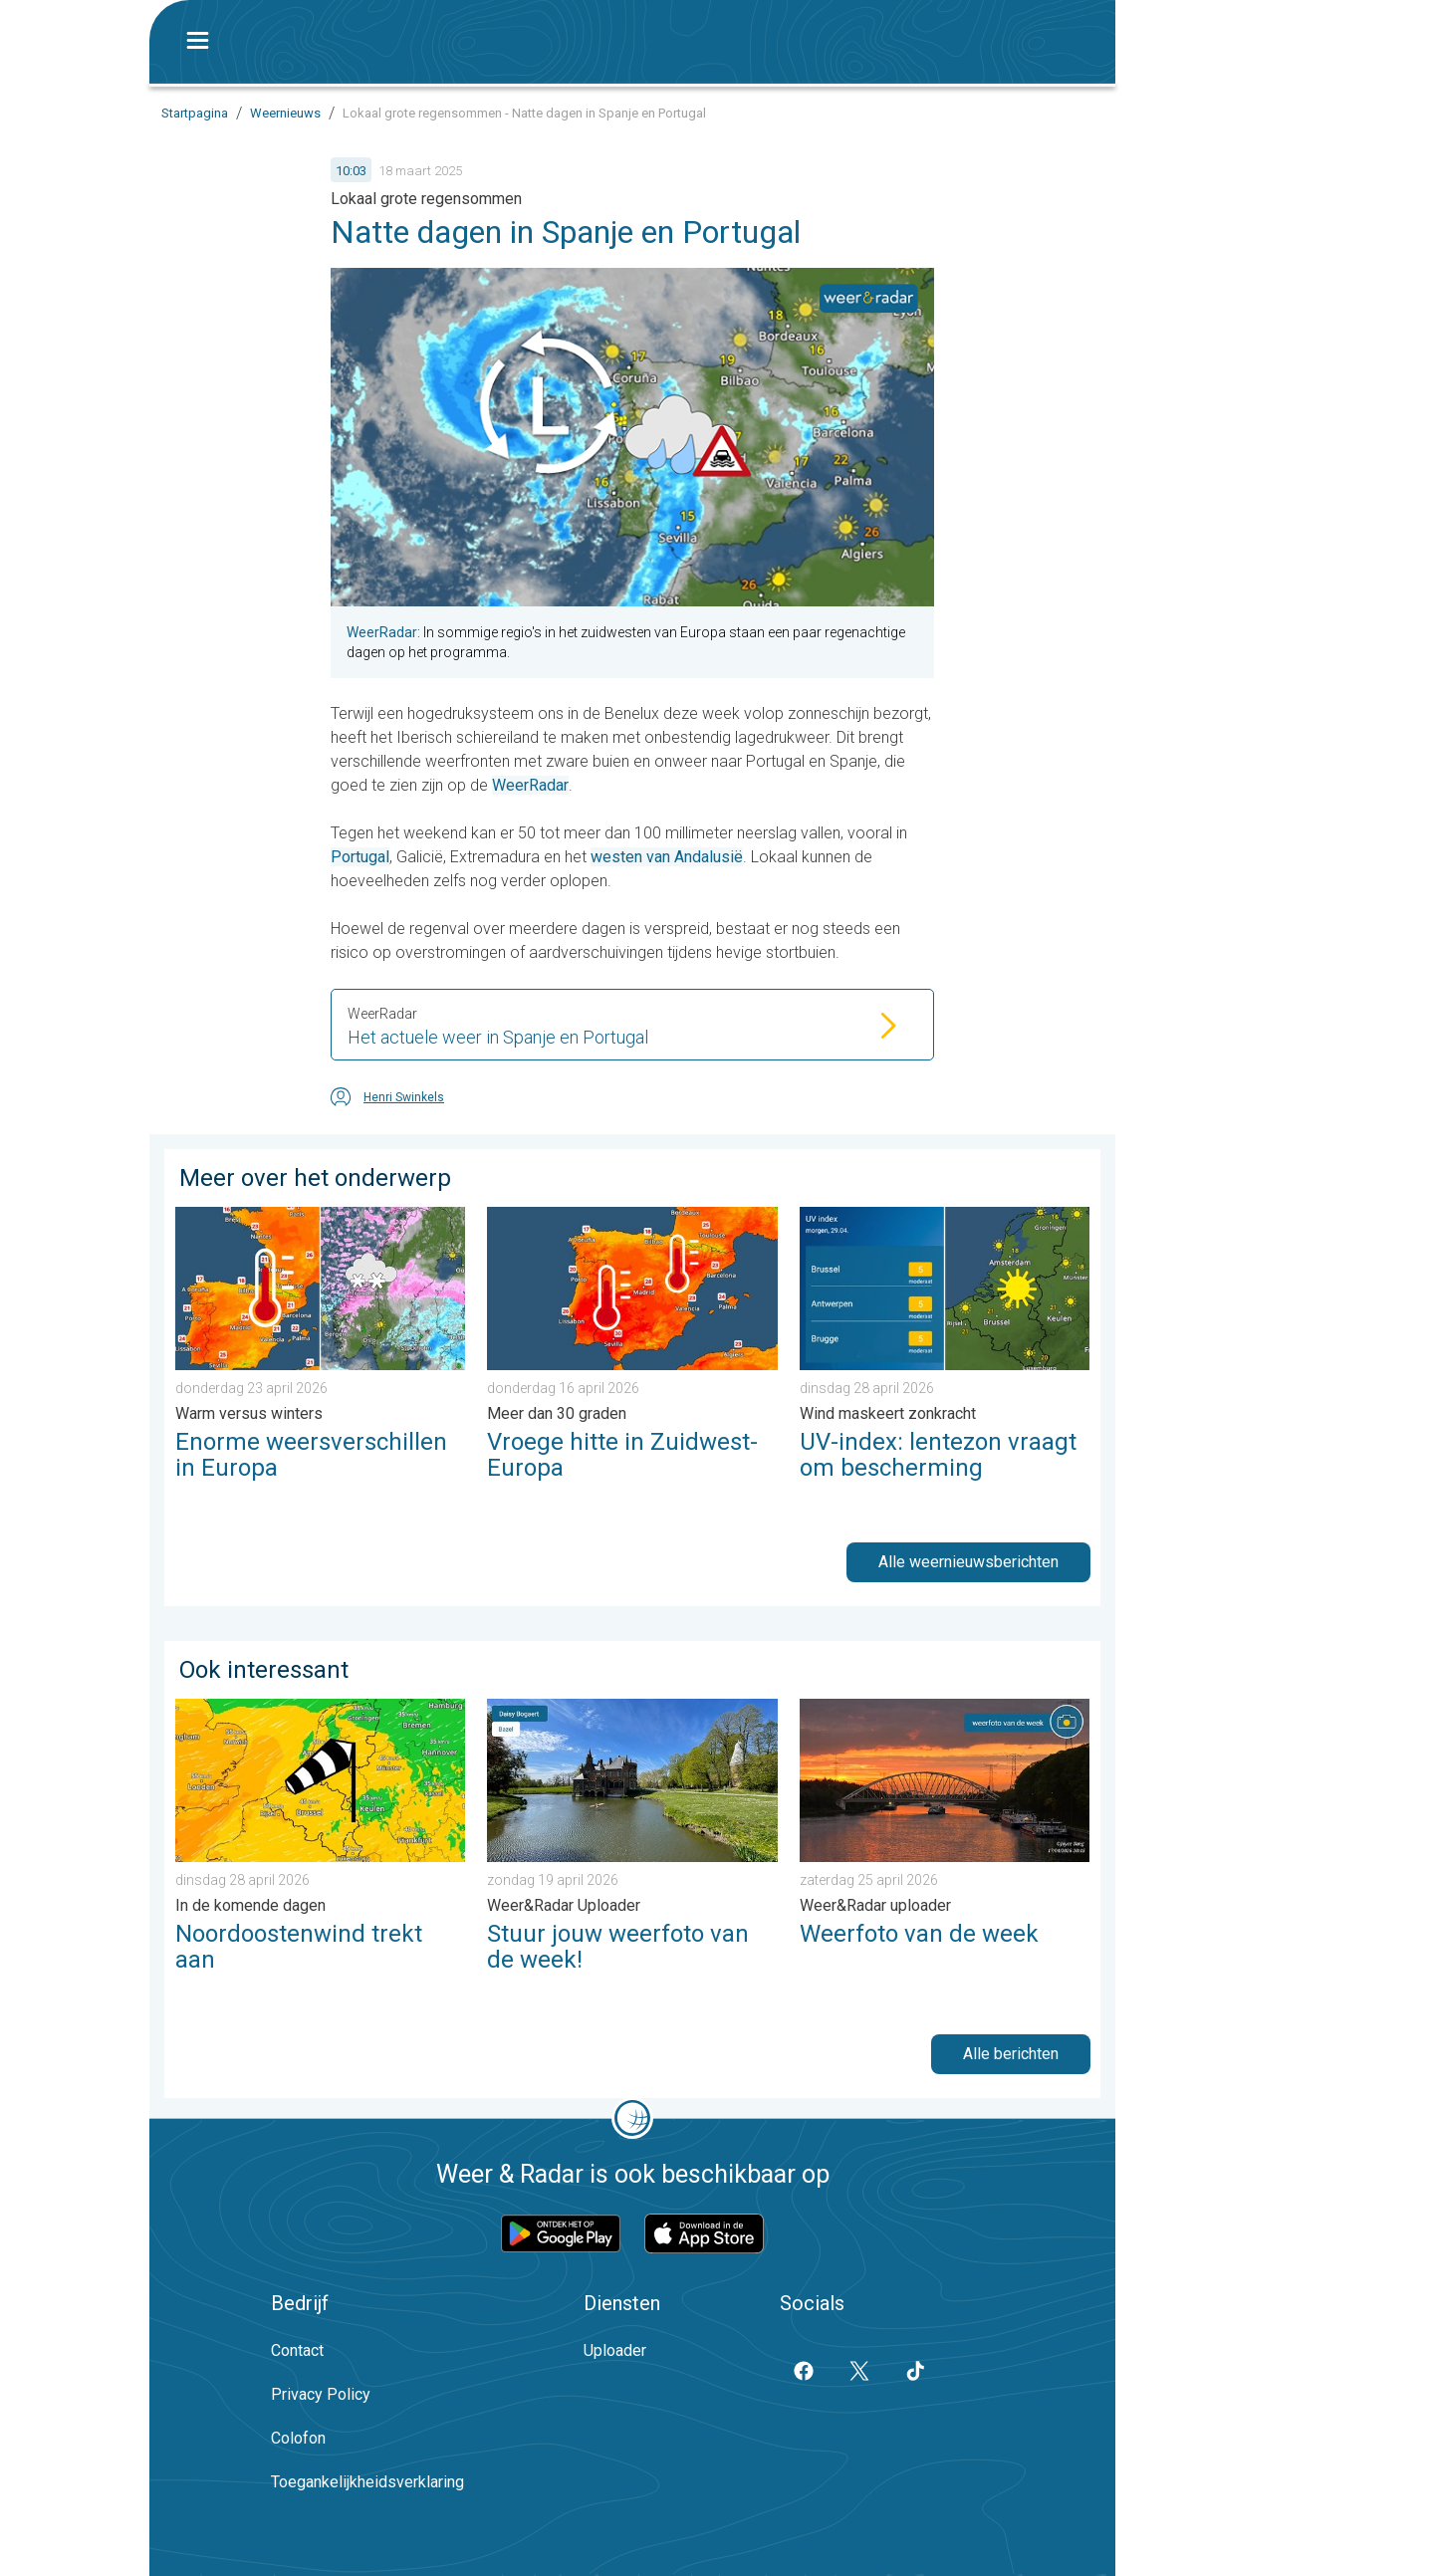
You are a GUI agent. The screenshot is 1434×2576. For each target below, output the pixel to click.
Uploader (615, 2350)
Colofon (298, 2438)
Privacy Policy (320, 2394)
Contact (297, 2350)
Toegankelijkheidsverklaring (367, 2481)
